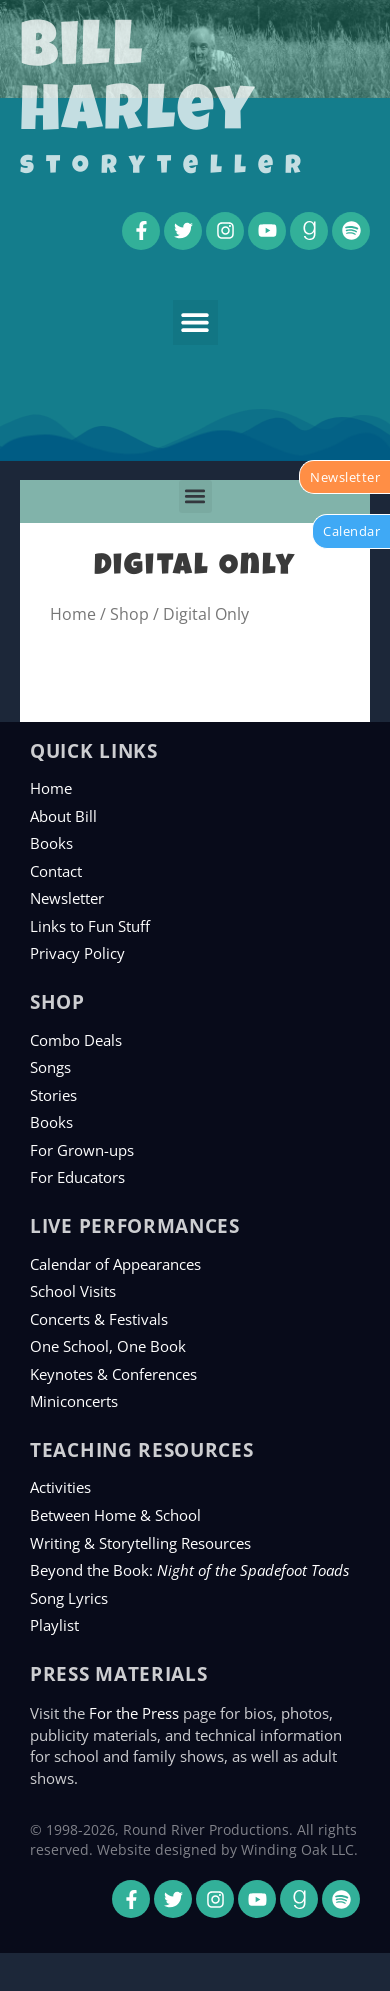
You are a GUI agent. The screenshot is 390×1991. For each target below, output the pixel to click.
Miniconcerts (74, 1401)
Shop (129, 614)
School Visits (73, 1291)
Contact (56, 871)
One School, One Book (108, 1346)
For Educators (77, 1177)
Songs (50, 1067)
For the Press (134, 1713)
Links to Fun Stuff (90, 926)
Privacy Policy (77, 953)
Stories (53, 1095)
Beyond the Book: (189, 1570)
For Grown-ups (82, 1150)
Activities (60, 1487)
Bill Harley (138, 84)
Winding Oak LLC (297, 1849)
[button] (195, 322)
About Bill (63, 816)
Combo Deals (76, 1040)
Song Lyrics (69, 1598)
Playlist (54, 1625)
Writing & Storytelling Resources (140, 1543)
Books (51, 843)
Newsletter (67, 898)
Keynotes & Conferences (113, 1374)
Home (73, 614)
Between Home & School (115, 1515)
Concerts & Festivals (99, 1319)
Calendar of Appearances (115, 1264)
